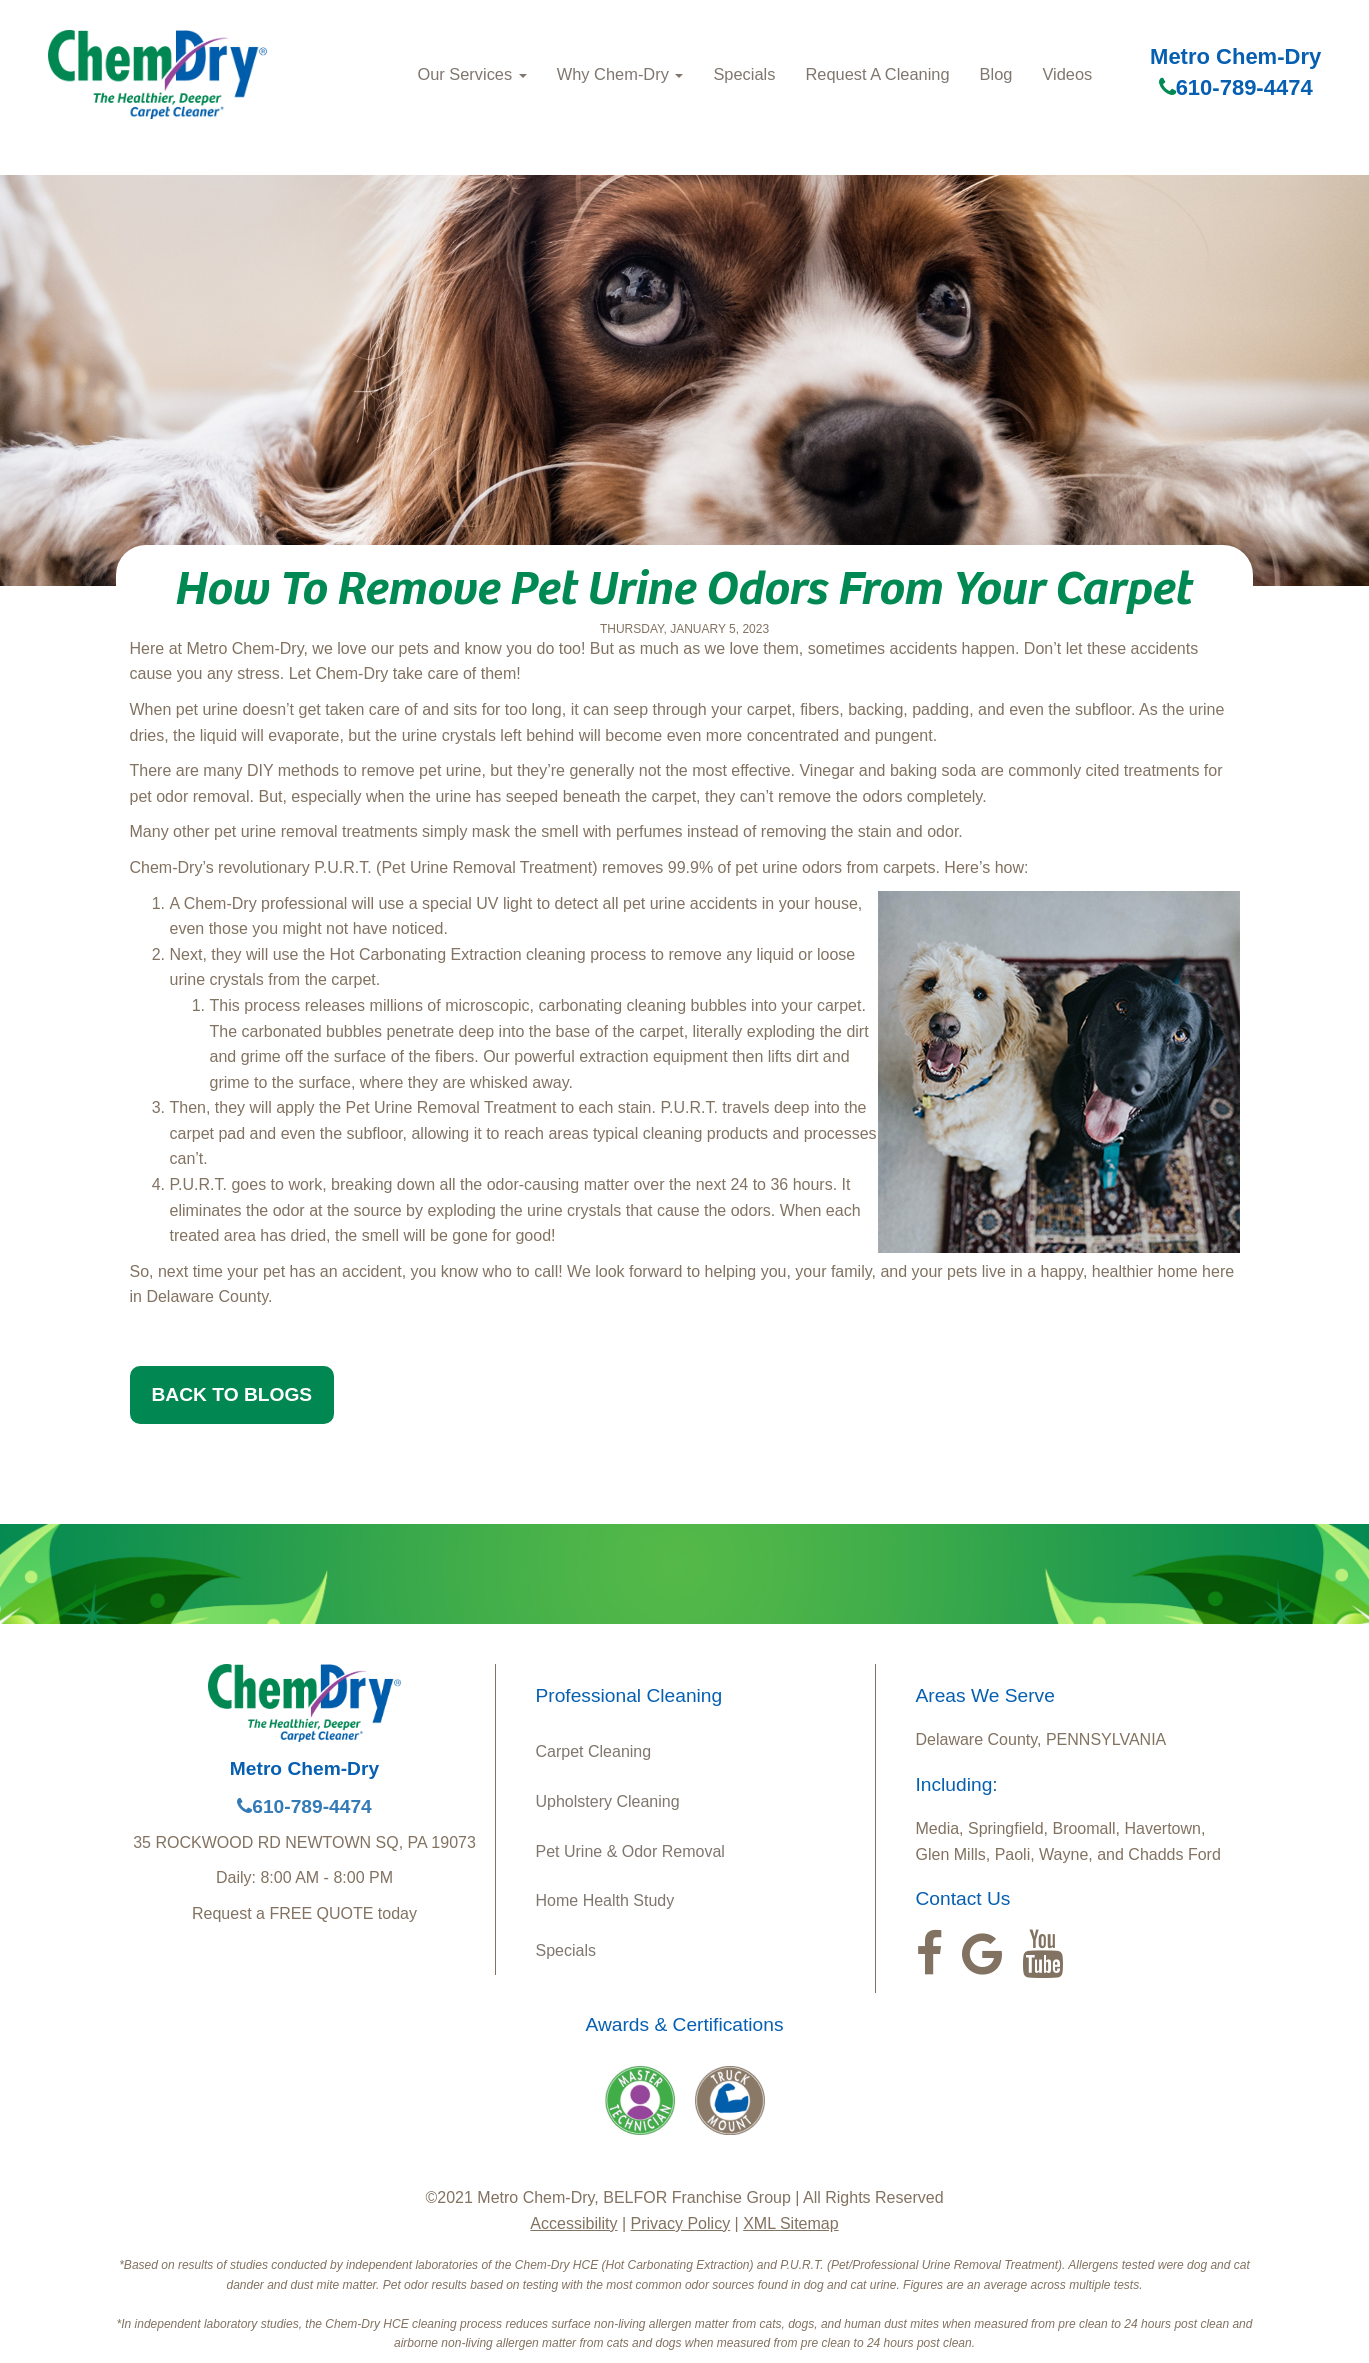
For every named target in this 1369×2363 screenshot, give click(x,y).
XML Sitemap (790, 2223)
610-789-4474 (1236, 87)
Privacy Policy (681, 2223)
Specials (744, 74)
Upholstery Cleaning (608, 1801)
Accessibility (573, 2223)
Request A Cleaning (877, 74)
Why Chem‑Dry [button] (620, 74)
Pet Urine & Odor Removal (630, 1851)
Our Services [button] (471, 74)
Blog (996, 74)
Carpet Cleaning (594, 1751)
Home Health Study (605, 1900)
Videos (1067, 74)
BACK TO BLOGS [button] (232, 1394)
